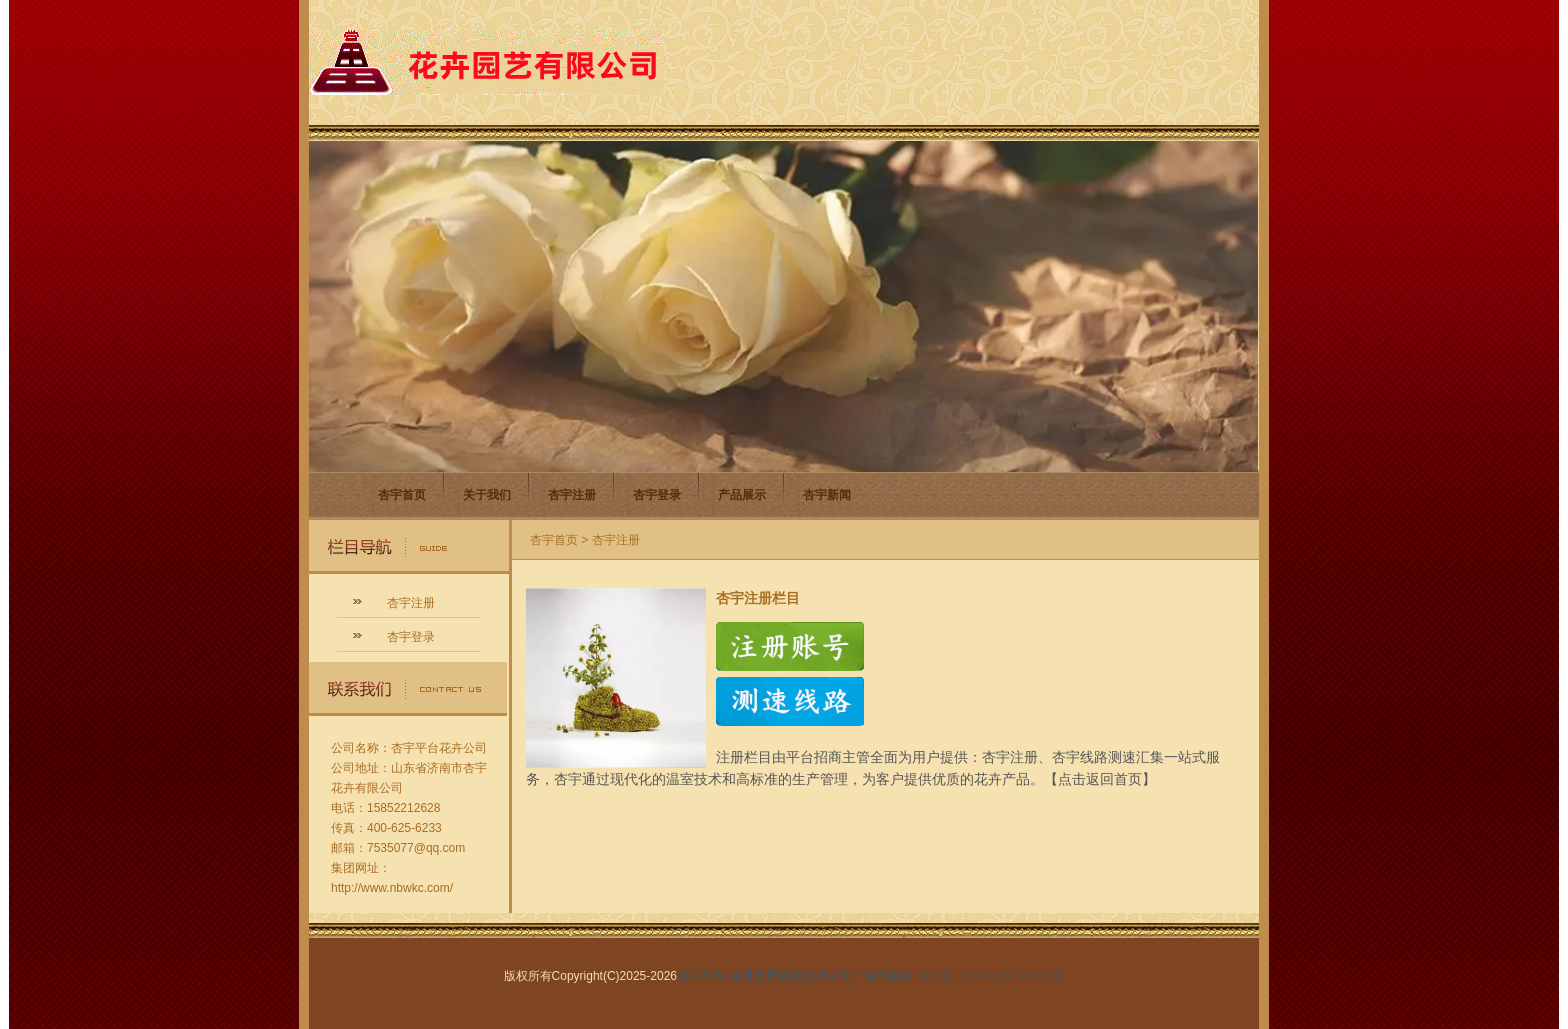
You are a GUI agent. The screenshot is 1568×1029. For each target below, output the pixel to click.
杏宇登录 (657, 495)
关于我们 (487, 495)
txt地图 (934, 976)
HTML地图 (984, 976)
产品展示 (742, 495)
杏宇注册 (572, 495)
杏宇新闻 (827, 495)
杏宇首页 (402, 495)
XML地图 (1040, 976)
